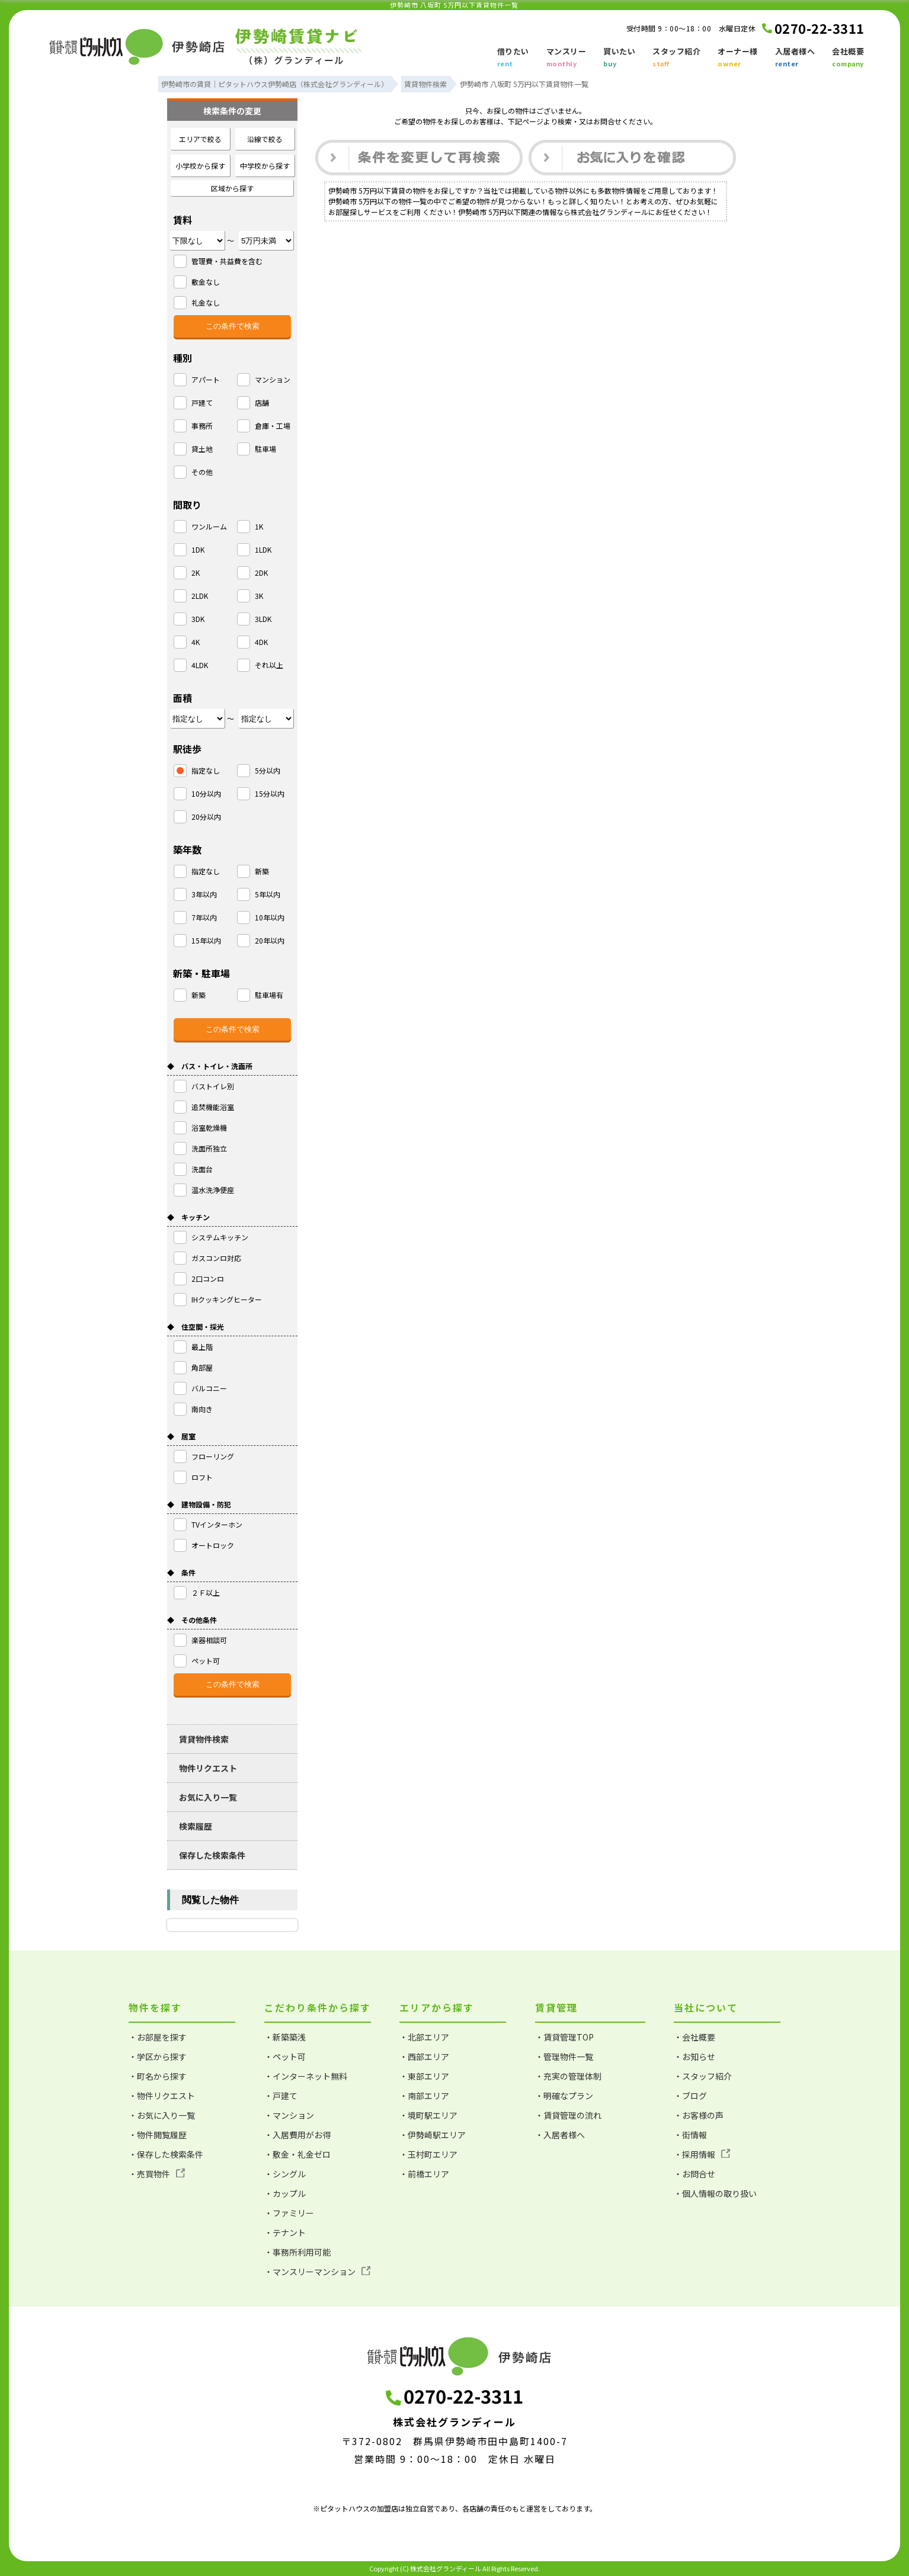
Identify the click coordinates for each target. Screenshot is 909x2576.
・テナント (285, 2232)
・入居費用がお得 (297, 2134)
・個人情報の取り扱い (715, 2193)
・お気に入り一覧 (162, 2115)
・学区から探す (158, 2056)
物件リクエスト (208, 1768)
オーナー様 (738, 58)
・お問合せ (694, 2173)
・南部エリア (424, 2095)
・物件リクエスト (162, 2095)
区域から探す (232, 188)
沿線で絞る (265, 139)
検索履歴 (195, 1826)
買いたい (619, 58)
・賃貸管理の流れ (568, 2115)
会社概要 (848, 58)
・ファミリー (289, 2213)
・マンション (289, 2115)
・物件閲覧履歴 (158, 2134)
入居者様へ (795, 58)
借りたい (513, 58)
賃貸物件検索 (204, 1739)
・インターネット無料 (305, 2076)
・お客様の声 (699, 2115)
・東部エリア (424, 2076)
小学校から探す (200, 166)
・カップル (285, 2193)
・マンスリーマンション (317, 2271)
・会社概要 (694, 2037)
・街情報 (690, 2134)
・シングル (285, 2173)
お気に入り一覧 (208, 1797)
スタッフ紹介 (676, 58)
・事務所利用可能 (297, 2252)
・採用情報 (702, 2154)
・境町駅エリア (428, 2115)
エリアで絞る (200, 139)
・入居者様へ (560, 2134)
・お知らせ (694, 2056)
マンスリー (566, 58)
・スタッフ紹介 (703, 2076)
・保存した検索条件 (166, 2154)
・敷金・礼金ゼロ (297, 2154)
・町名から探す (158, 2076)
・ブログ (690, 2095)
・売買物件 (157, 2173)
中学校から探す (265, 166)
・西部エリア (424, 2056)
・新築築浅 (285, 2037)
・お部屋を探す (158, 2037)
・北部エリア (424, 2037)
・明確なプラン (564, 2095)
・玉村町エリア (428, 2154)
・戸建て (280, 2095)
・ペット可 (285, 2056)
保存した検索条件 (212, 1855)
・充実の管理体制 (568, 2076)
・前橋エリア (424, 2173)
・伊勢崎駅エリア (432, 2134)
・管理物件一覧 (564, 2056)
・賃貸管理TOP (564, 2037)
